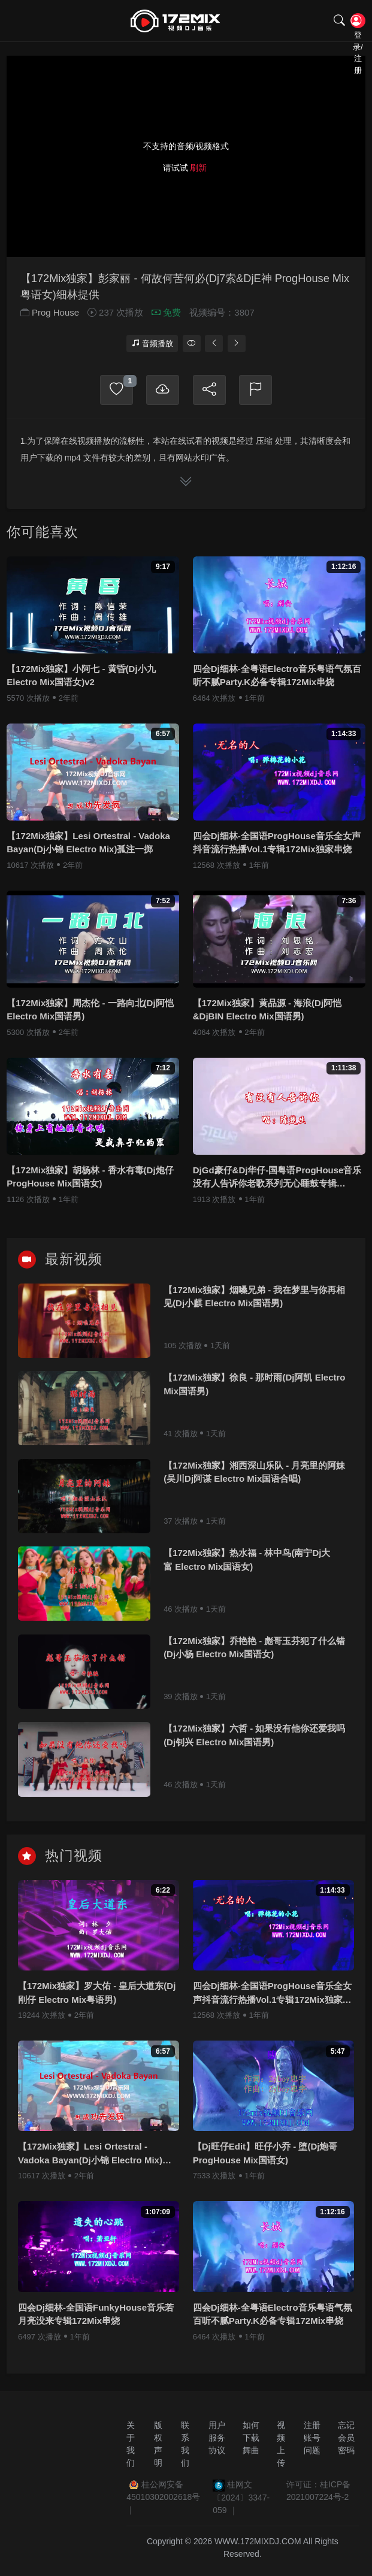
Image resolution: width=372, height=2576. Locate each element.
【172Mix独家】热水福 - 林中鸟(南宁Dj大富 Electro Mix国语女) (247, 1565)
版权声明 (158, 2444)
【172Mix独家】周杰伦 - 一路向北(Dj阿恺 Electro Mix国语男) (90, 1015)
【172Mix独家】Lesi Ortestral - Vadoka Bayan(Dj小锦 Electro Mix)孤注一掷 (88, 847)
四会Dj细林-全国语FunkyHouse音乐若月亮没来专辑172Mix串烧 (96, 2319)
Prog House (55, 318)
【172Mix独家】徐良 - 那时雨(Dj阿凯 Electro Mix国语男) (254, 1389)
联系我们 (185, 2444)
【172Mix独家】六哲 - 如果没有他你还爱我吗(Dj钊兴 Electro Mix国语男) (254, 1740)
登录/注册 (356, 21)
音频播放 (152, 348)
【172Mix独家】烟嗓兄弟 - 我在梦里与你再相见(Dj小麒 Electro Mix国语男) (254, 1301)
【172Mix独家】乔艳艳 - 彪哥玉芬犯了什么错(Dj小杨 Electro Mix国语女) (254, 1652)
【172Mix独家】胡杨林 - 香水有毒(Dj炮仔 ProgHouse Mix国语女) (90, 1182)
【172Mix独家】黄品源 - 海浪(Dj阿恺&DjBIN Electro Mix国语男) (267, 1015)
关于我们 (130, 2444)
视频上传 (281, 2444)
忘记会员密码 (346, 2438)
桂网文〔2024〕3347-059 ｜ (241, 2497)
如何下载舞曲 (251, 2438)
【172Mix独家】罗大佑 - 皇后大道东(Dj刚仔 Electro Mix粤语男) (97, 1997)
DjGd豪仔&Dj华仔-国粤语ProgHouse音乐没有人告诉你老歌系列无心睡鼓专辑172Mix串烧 (277, 1182)
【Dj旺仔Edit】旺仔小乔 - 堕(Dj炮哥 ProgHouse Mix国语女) (265, 2159)
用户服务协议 (216, 2438)
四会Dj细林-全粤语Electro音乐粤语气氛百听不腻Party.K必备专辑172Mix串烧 (277, 680)
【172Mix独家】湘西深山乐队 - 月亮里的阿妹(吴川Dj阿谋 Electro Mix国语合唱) (254, 1477)
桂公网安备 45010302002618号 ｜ (163, 2497)
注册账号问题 (312, 2438)
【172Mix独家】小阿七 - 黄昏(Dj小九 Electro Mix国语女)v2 (81, 680)
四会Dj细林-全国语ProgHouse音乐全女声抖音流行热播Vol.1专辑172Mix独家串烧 (277, 847)
